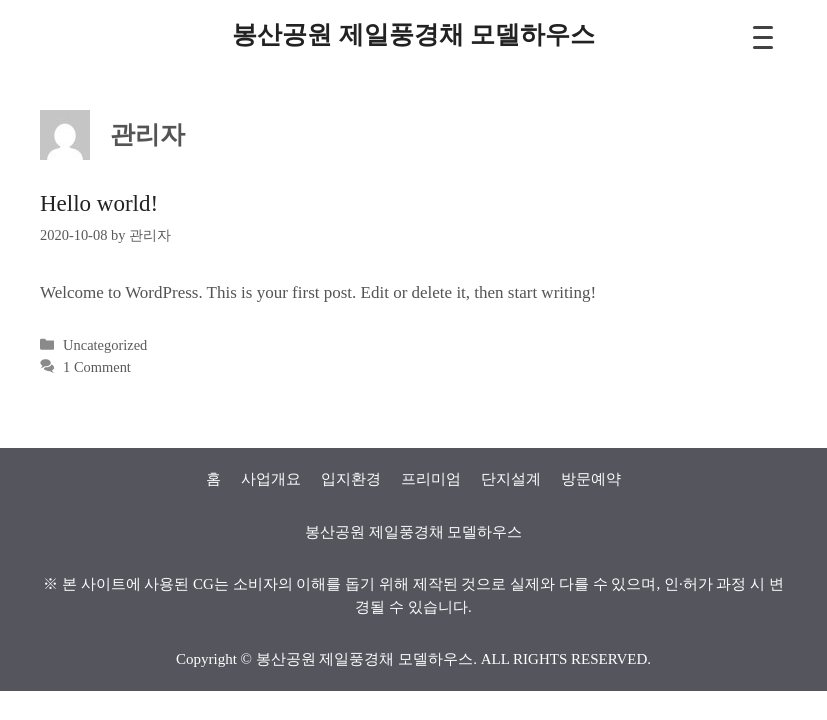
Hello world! (99, 203)
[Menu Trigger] (763, 37)
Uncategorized (105, 345)
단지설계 (511, 479)
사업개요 (271, 479)
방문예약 (591, 479)
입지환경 (351, 479)
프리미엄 (431, 479)
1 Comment (97, 367)
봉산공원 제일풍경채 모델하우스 (413, 34)
